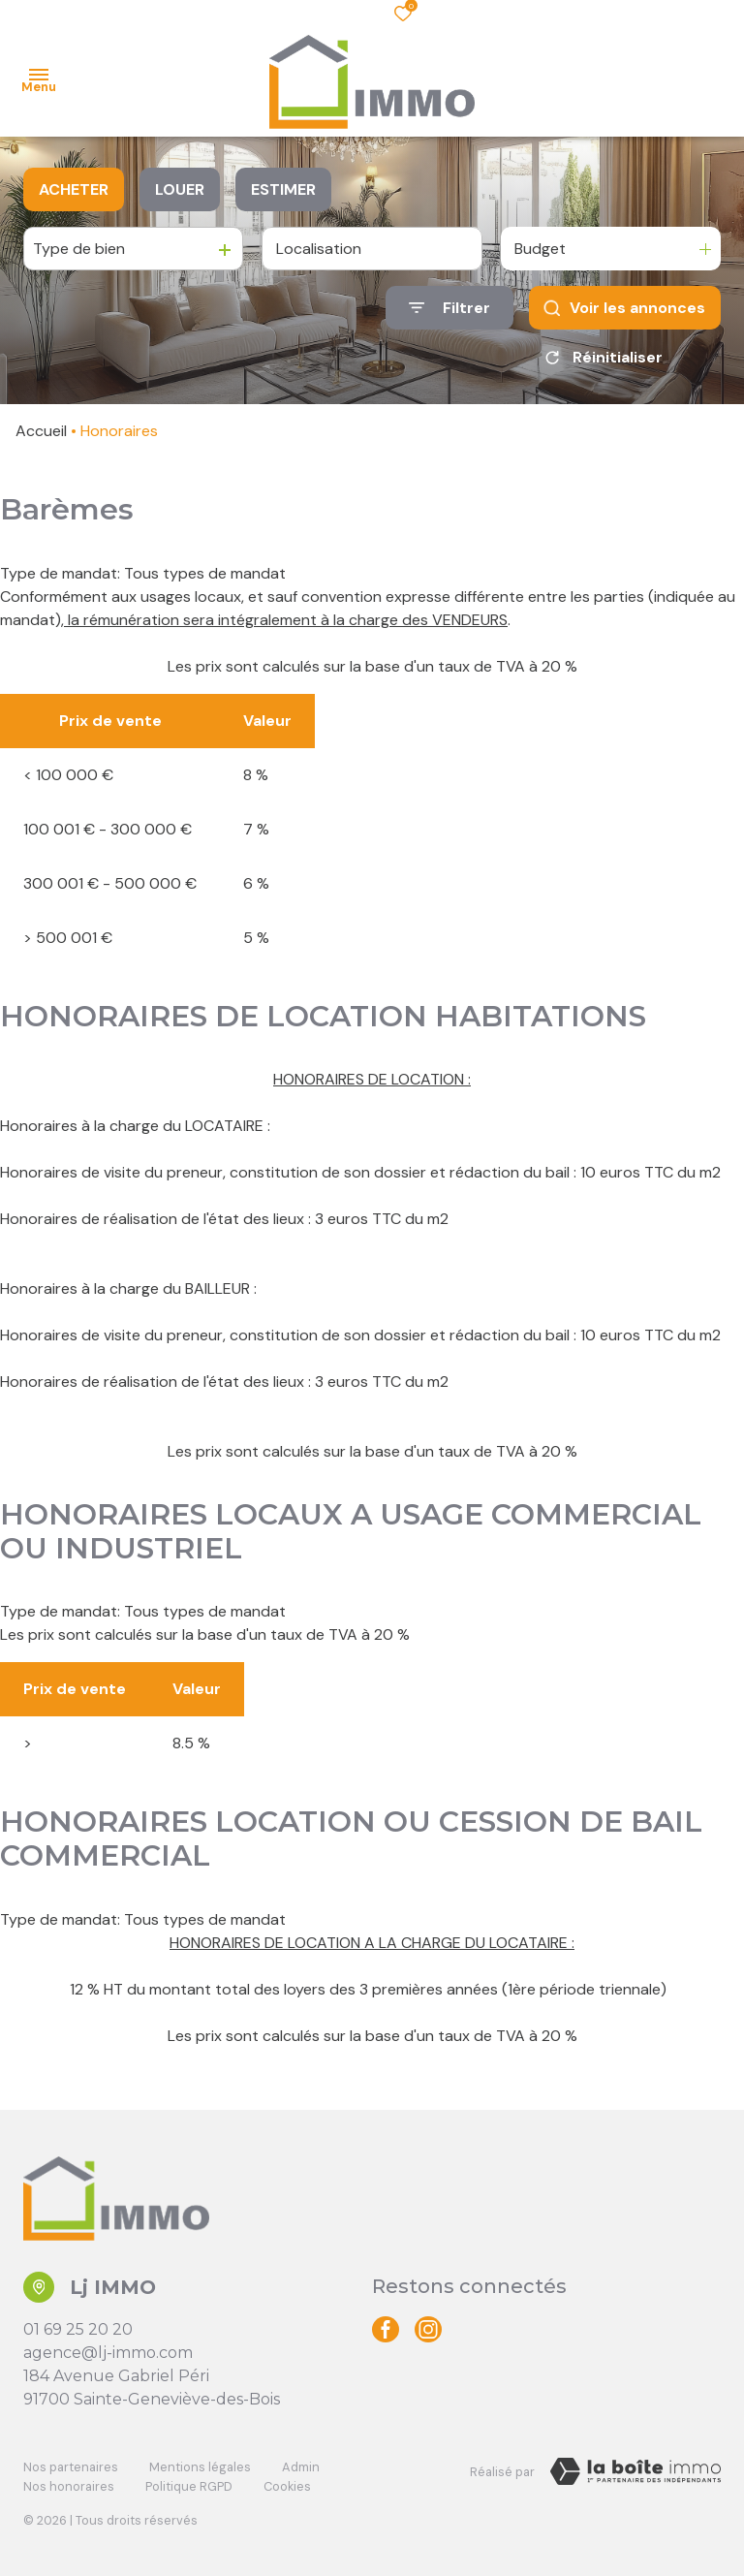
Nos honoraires (68, 2486)
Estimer (283, 189)
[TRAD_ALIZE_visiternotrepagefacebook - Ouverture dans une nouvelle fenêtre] (385, 2329)
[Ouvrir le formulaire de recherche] (449, 308)
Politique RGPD (188, 2486)
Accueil (41, 431)
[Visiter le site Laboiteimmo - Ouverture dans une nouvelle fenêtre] (635, 2471)
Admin (301, 2467)
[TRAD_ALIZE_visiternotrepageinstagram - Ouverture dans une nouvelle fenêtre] (428, 2329)
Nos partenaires (70, 2467)
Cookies (287, 2486)
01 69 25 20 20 (78, 2329)
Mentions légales (200, 2467)
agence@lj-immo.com (108, 2352)
